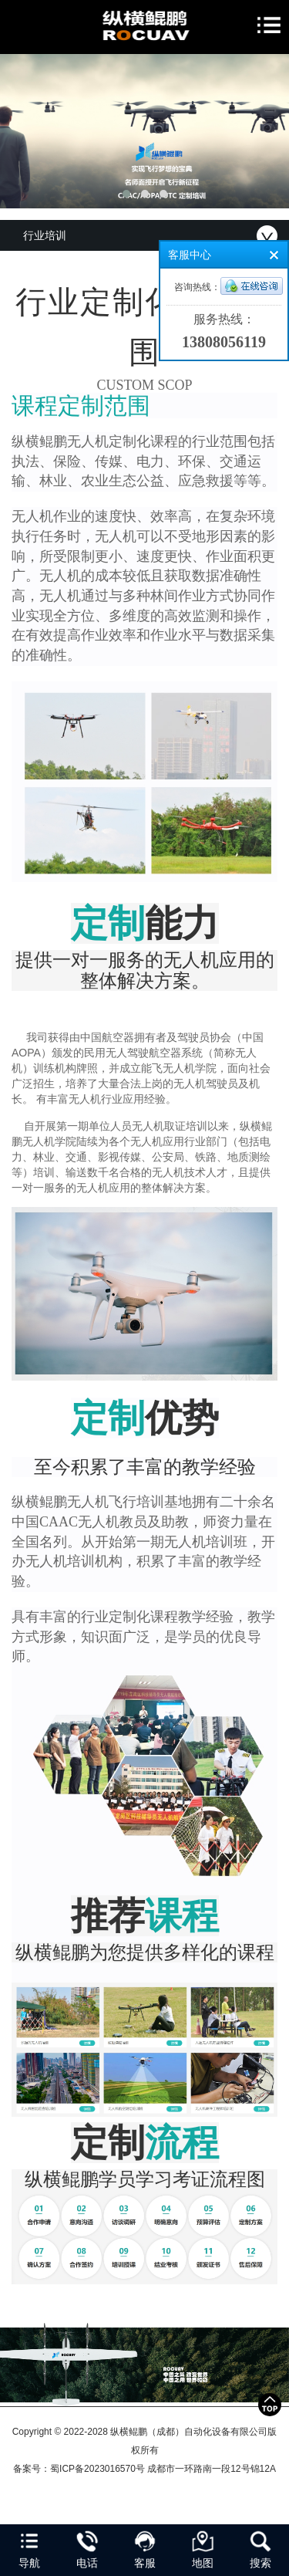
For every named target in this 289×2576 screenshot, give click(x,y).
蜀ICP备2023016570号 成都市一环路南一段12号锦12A (163, 2468)
